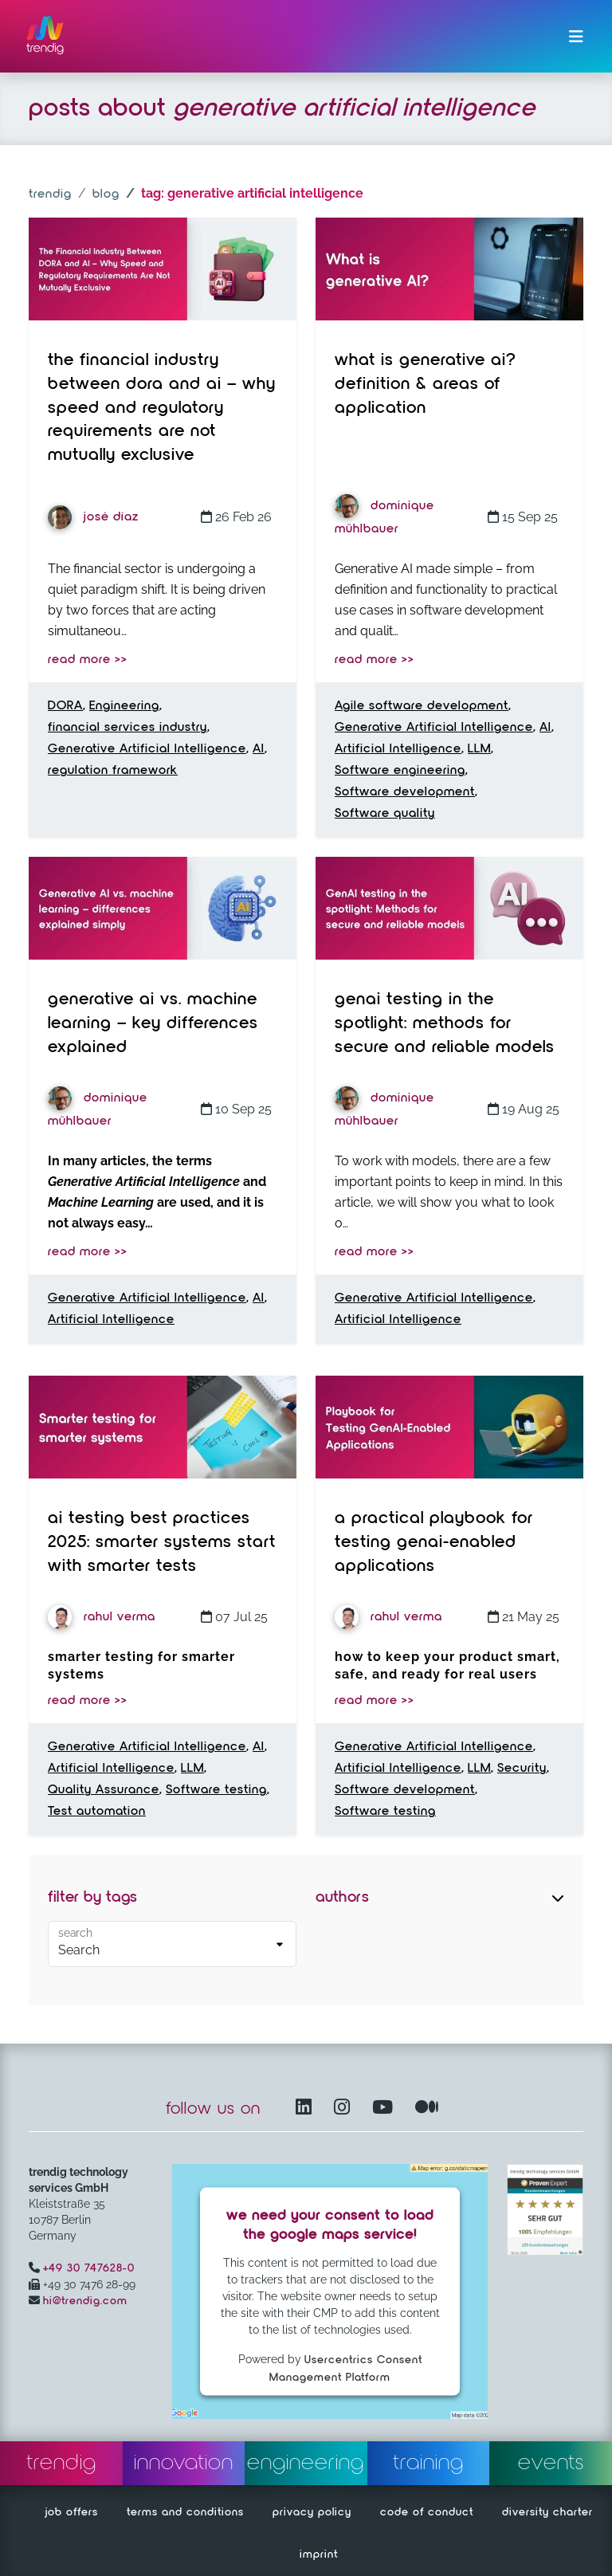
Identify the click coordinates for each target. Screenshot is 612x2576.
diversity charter (547, 2512)
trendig (50, 194)
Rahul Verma (101, 1617)
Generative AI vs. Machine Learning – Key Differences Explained (153, 1023)
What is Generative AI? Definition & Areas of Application (425, 383)
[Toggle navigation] (576, 37)
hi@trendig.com (85, 2301)
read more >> (88, 660)
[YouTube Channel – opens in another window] (385, 2108)
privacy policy (312, 2512)
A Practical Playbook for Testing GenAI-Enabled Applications (434, 1542)
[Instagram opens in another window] (345, 2108)
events (551, 2463)
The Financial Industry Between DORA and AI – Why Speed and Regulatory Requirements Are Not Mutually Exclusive (162, 407)
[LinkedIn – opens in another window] (307, 2108)
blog (106, 194)
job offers (71, 2512)
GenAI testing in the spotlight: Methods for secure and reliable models (445, 1023)
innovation (183, 2463)
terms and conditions (185, 2512)
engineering (305, 2463)
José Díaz (93, 517)
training (428, 2463)
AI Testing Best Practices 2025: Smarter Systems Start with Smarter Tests (162, 1542)
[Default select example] (172, 1944)
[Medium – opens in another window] (427, 2108)
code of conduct (426, 2512)
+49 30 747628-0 (89, 2268)
